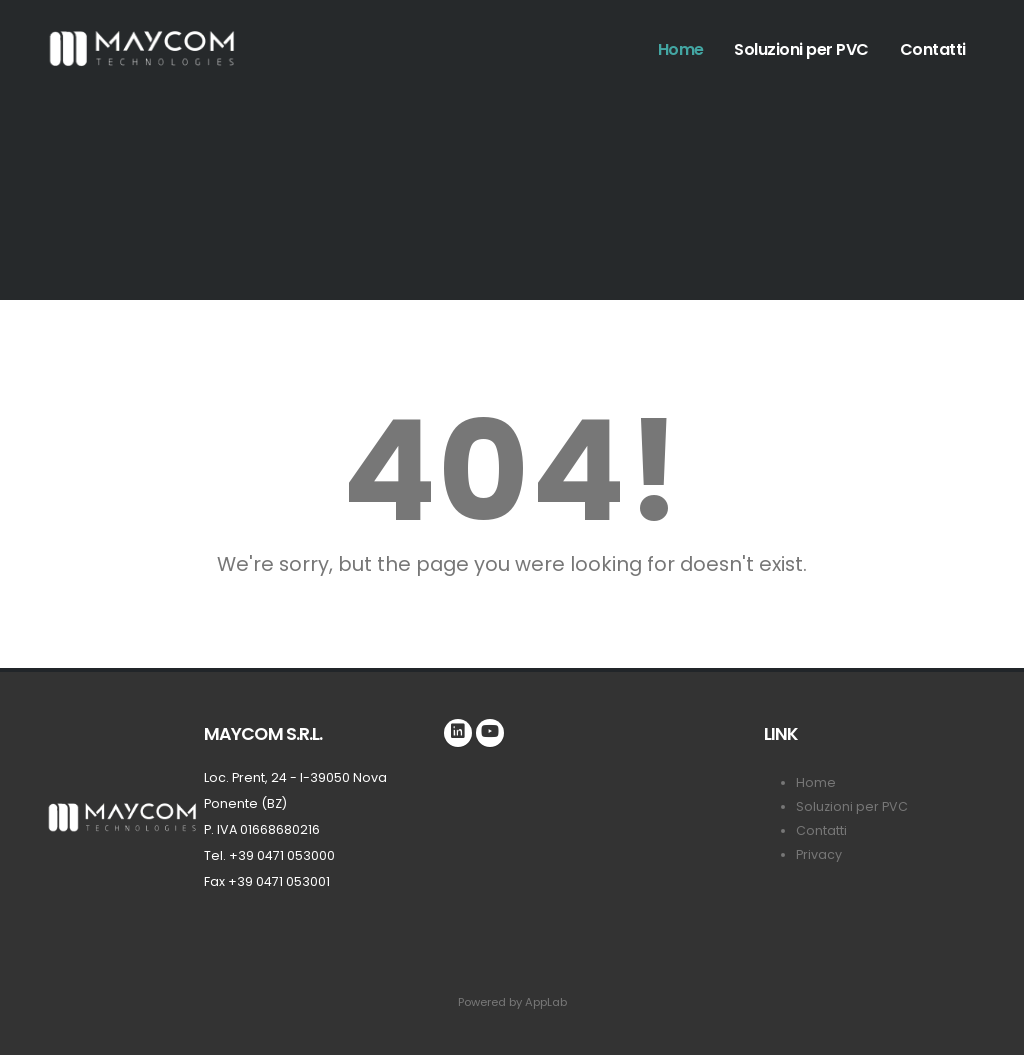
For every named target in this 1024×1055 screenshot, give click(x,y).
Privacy (819, 854)
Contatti (933, 49)
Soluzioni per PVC (801, 49)
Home (681, 49)
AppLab (546, 1002)
